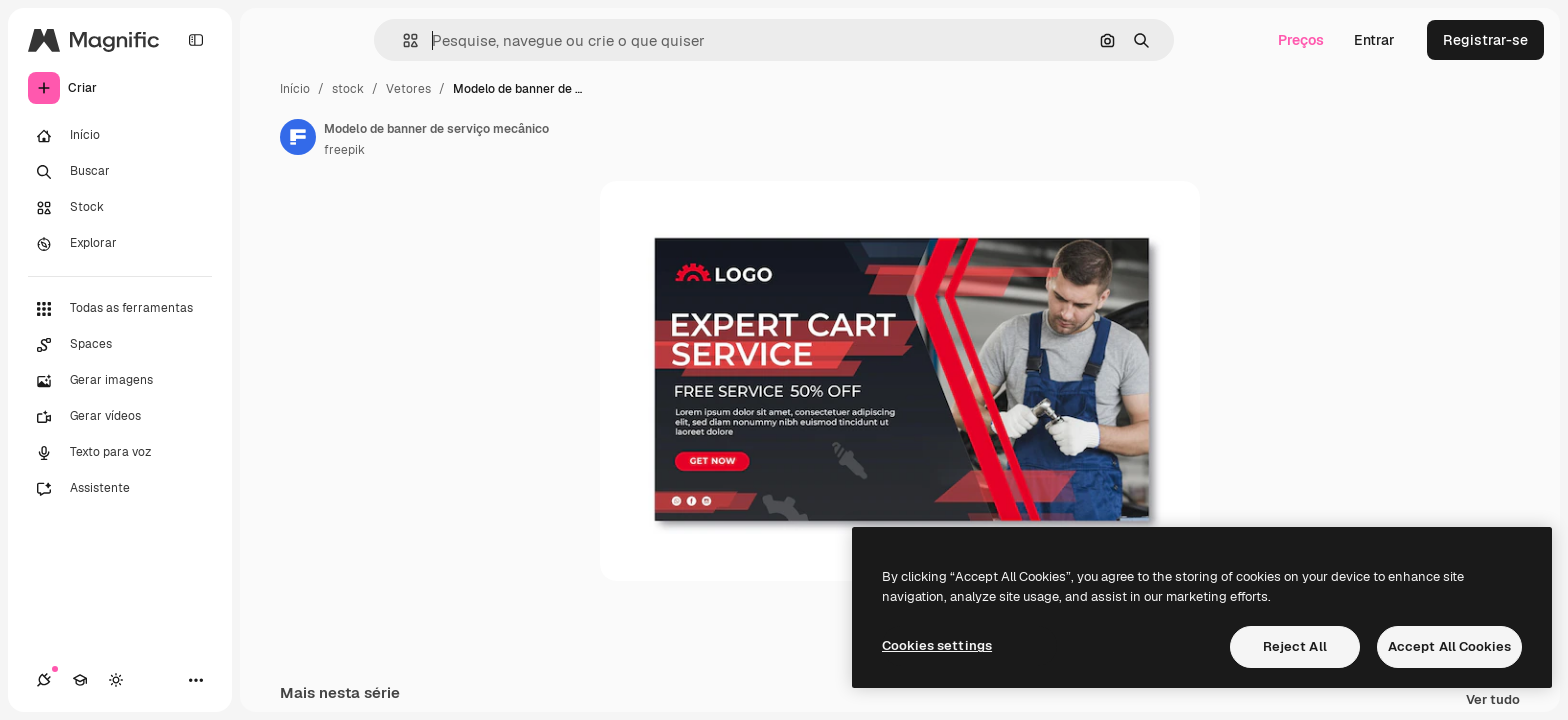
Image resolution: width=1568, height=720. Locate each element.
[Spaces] (120, 345)
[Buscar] (120, 172)
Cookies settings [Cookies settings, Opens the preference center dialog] (937, 645)
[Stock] (120, 208)
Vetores (408, 89)
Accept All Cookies (1449, 646)
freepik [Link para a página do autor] (344, 150)
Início (295, 89)
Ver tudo (1493, 700)
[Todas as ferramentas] (120, 309)
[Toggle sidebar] (196, 40)
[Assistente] (120, 489)
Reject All (1295, 646)
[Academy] (80, 680)
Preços (1301, 40)
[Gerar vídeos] (120, 417)
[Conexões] (44, 680)
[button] (402, 40)
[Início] (120, 136)
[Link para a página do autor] (298, 137)
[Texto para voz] (120, 453)
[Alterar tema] (116, 680)
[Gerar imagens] (120, 381)
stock (348, 89)
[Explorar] (120, 244)
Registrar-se (1485, 40)
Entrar (1374, 40)
